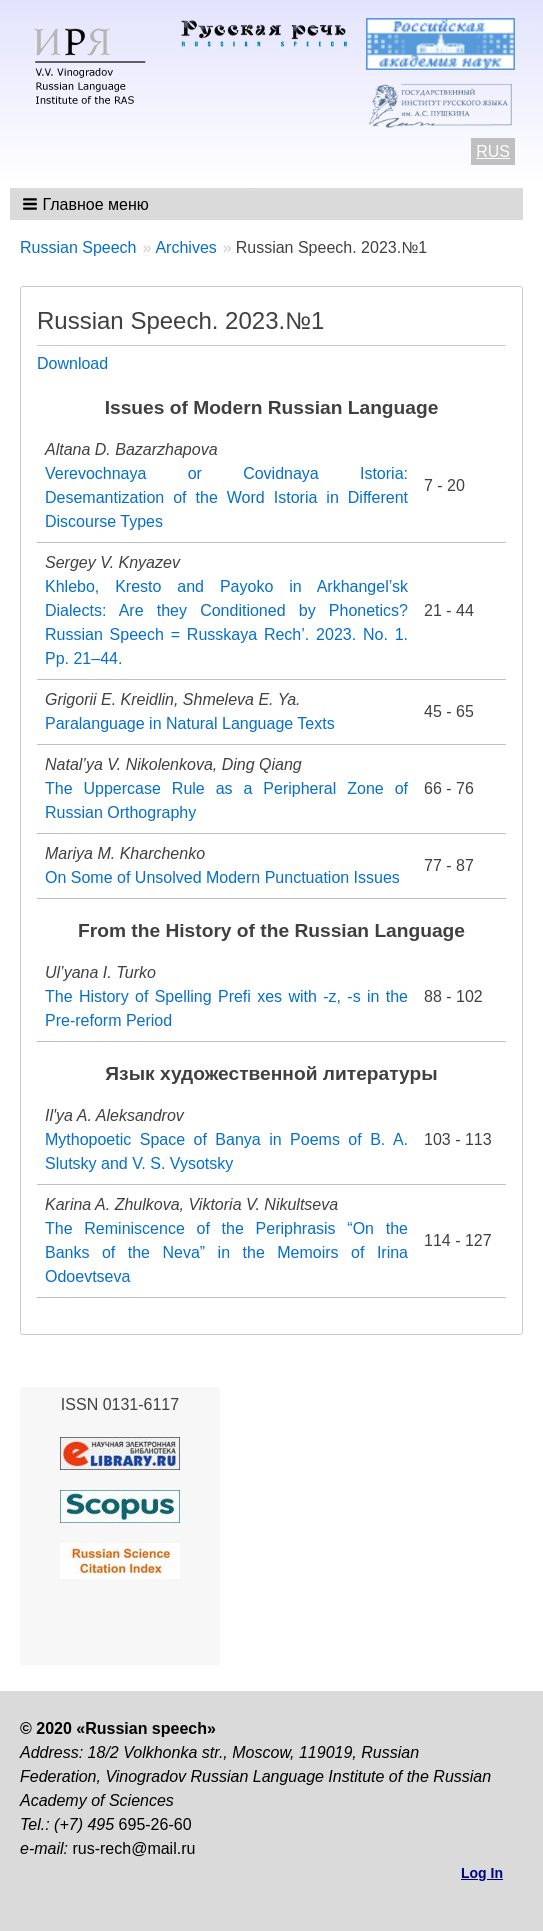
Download (72, 363)
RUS (493, 151)
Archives (185, 247)
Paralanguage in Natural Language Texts (190, 723)
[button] (87, 204)
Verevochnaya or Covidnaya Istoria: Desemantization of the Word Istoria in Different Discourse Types (226, 497)
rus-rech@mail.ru (133, 1848)
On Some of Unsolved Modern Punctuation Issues (222, 877)
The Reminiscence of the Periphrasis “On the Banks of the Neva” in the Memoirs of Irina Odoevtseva (226, 1252)
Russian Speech (78, 247)
